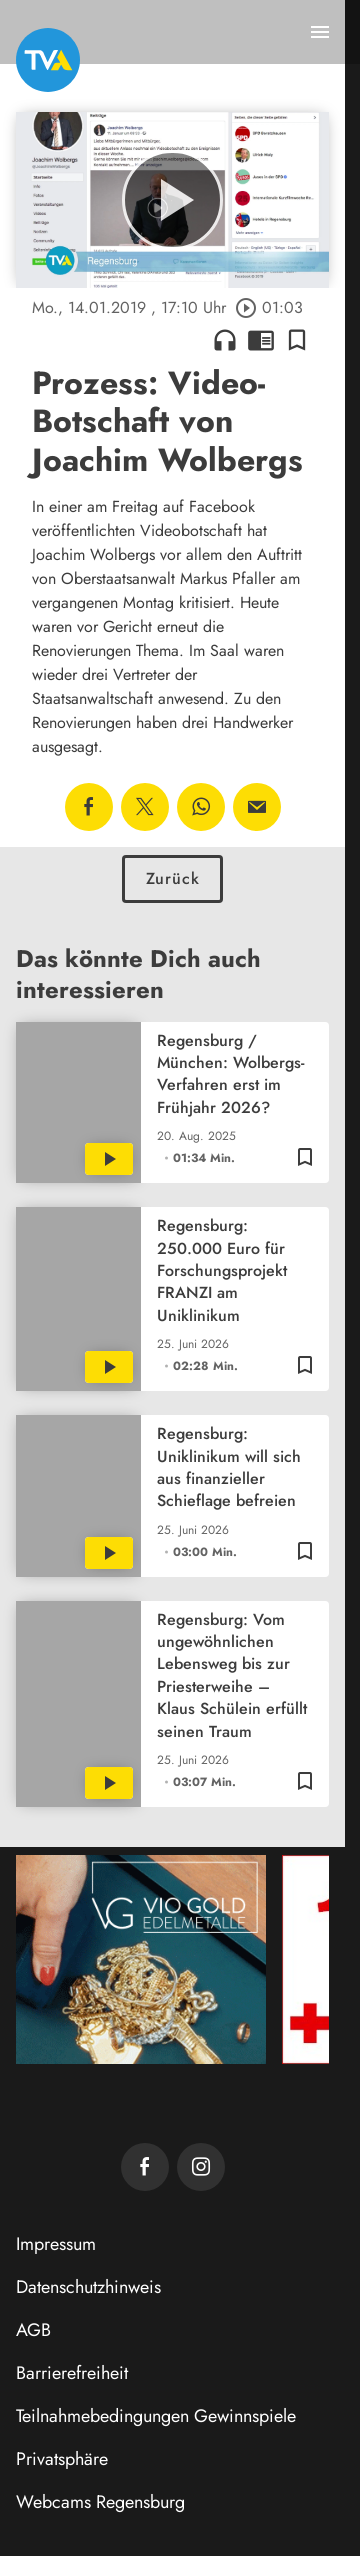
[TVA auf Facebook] (145, 2167)
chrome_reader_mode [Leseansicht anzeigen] (261, 340)
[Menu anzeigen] (320, 32)
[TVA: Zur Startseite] (48, 60)
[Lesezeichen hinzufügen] (297, 340)
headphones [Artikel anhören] (225, 340)
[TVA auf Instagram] (201, 2167)
